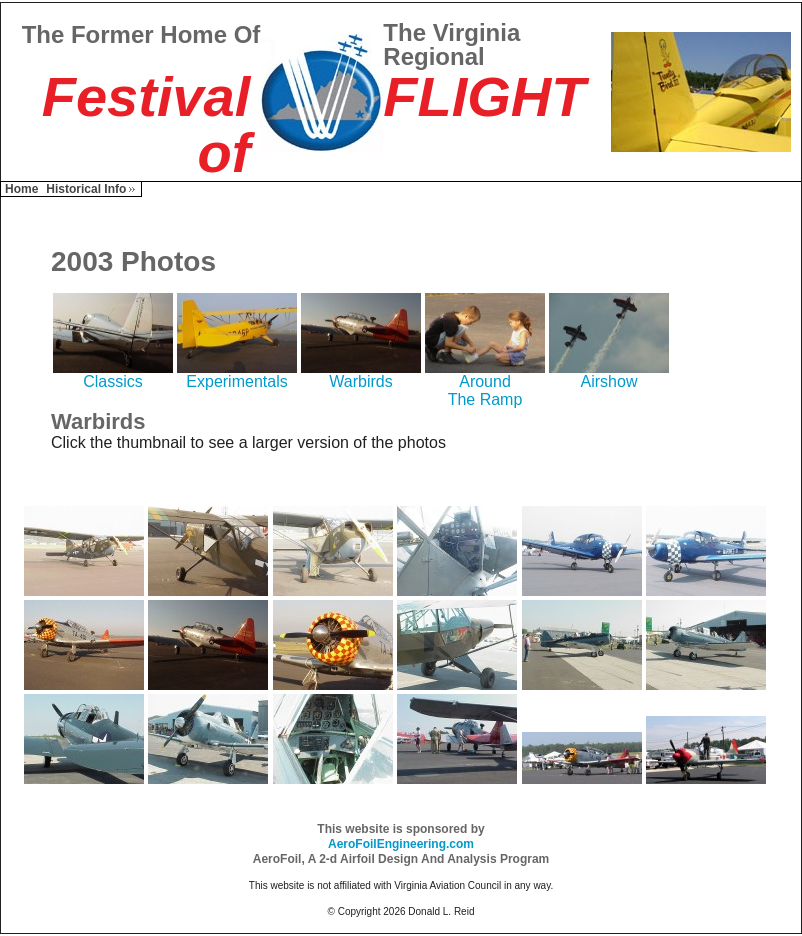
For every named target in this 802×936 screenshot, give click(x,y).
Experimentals (237, 374)
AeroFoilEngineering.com (401, 844)
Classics (113, 374)
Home (21, 189)
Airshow (609, 374)
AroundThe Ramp (485, 383)
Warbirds (361, 374)
